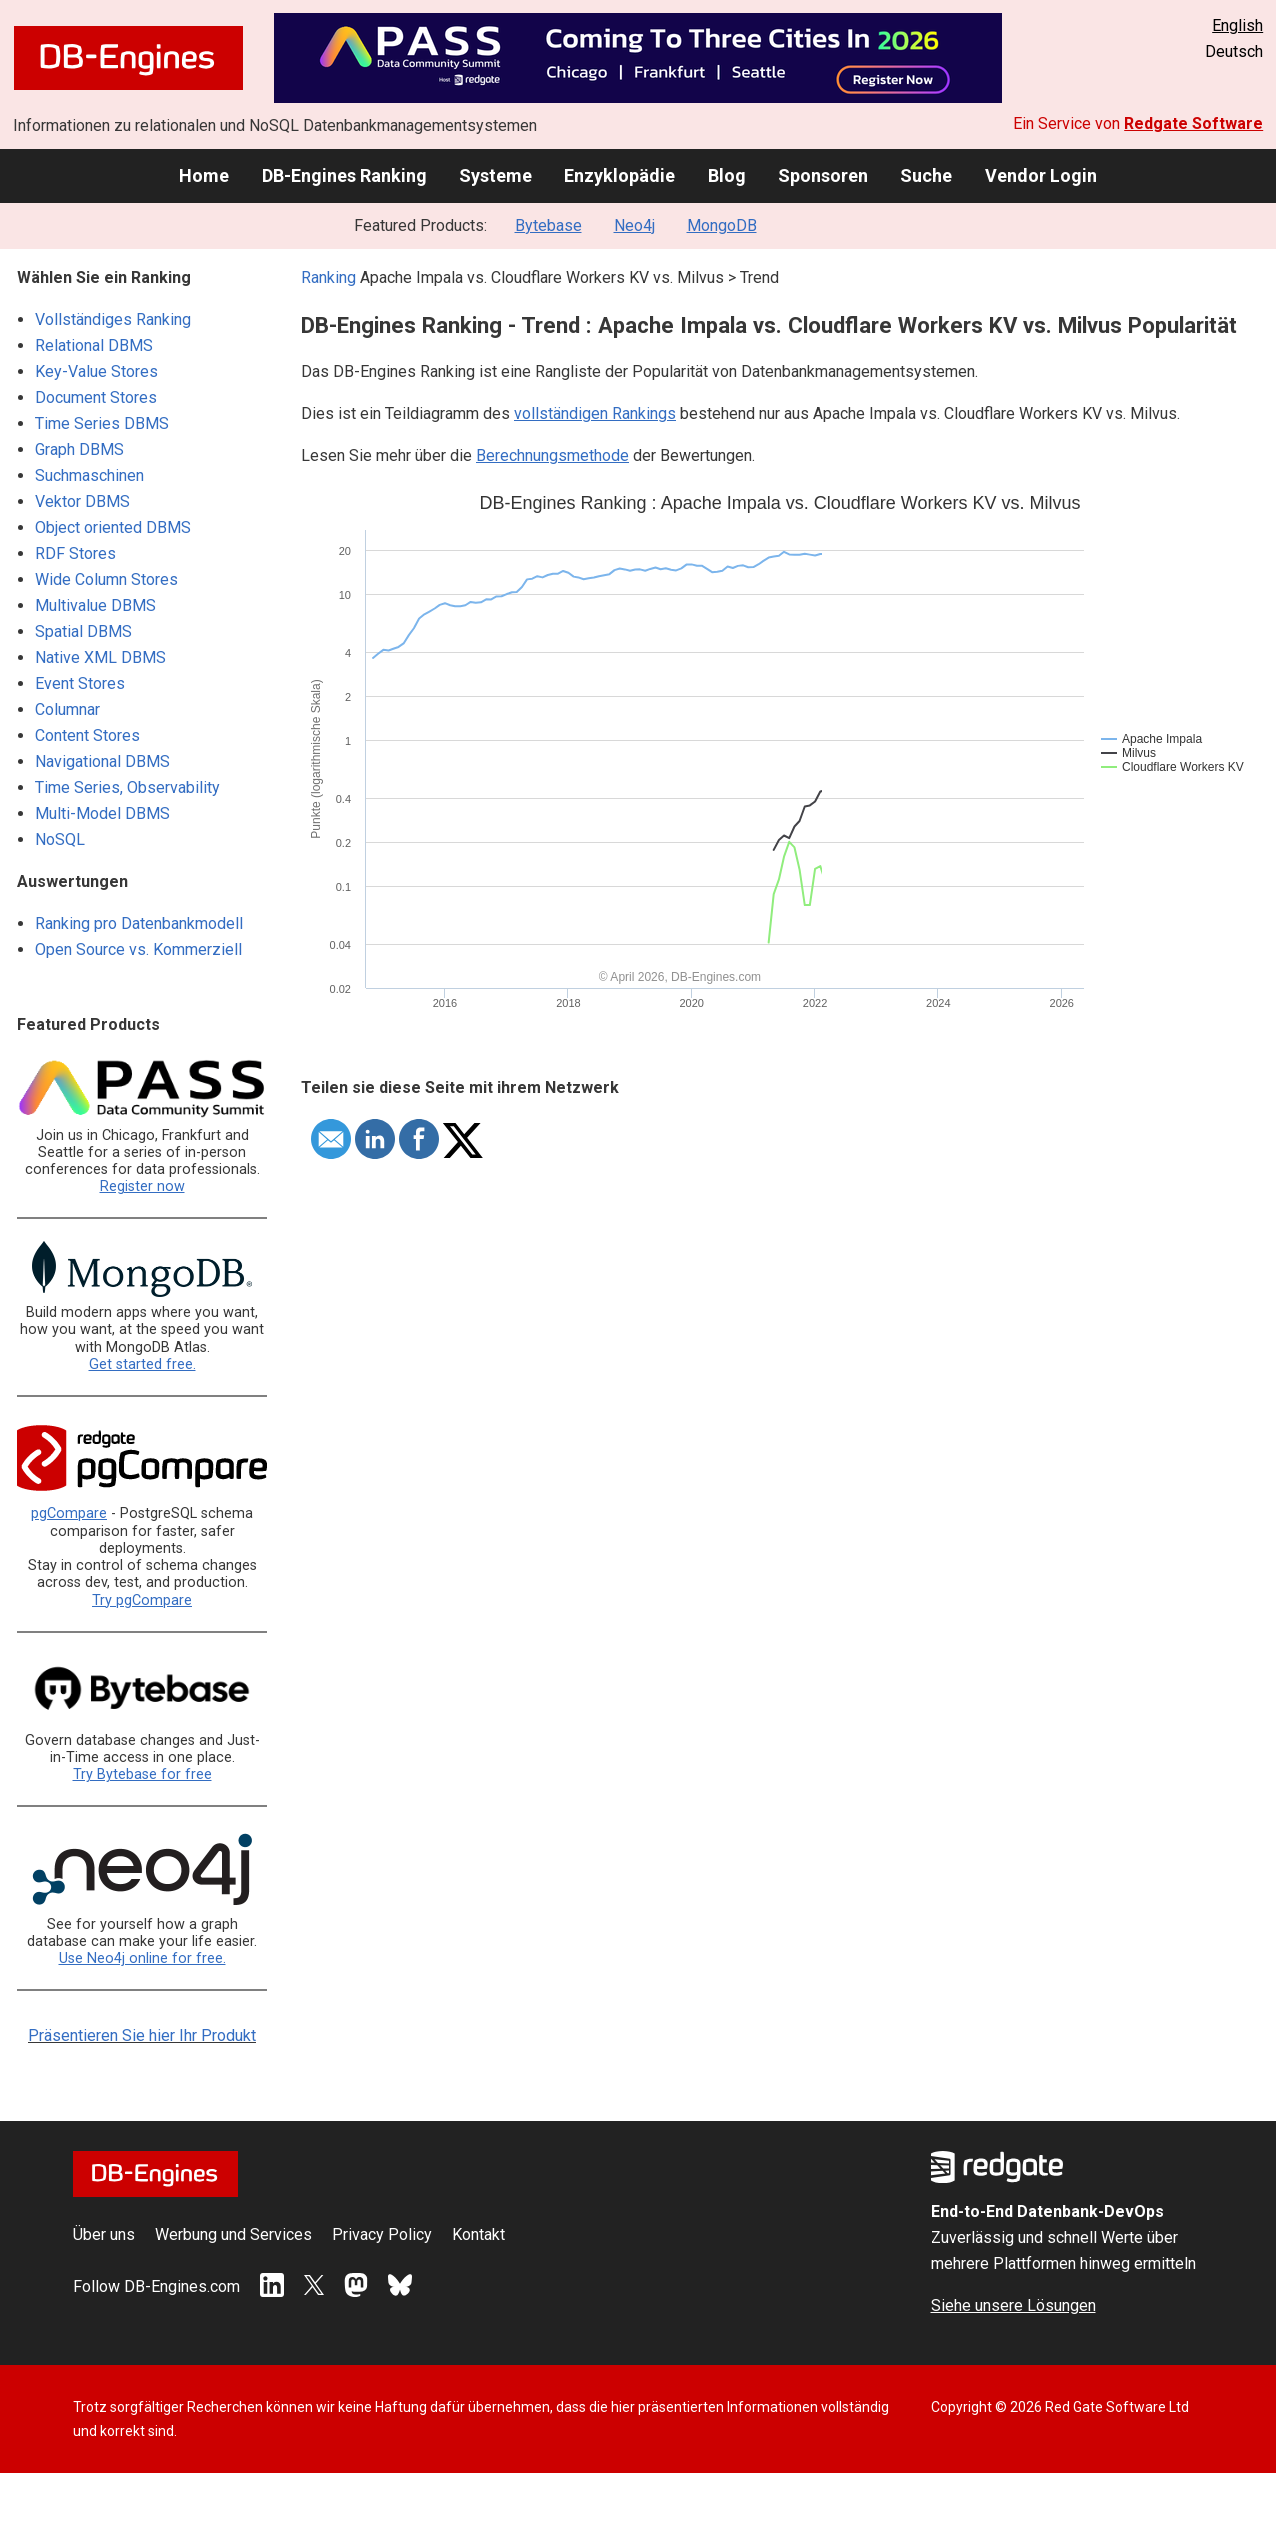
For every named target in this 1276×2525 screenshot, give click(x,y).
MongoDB (722, 225)
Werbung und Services (233, 2234)
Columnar (67, 709)
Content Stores (87, 735)
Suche (926, 175)
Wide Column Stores (106, 579)
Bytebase (548, 225)
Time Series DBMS (102, 423)
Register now (142, 1186)
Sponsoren (823, 175)
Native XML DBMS (100, 657)
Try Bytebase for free (142, 1774)
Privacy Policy (382, 2234)
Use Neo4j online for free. (142, 1958)
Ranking (328, 277)
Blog (727, 175)
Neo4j (634, 225)
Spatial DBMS (83, 631)
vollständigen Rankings (595, 413)
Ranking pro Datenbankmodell (139, 923)
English (1237, 25)
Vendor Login (1041, 175)
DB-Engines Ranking (344, 175)
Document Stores (96, 397)
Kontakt (478, 2234)
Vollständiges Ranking (113, 319)
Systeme (495, 175)
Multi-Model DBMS (102, 813)
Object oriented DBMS (113, 527)
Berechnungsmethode (552, 455)
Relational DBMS (94, 345)
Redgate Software (1193, 123)
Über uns (104, 2234)
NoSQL (60, 839)
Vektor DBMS (82, 501)
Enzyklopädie (619, 175)
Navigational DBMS (102, 761)
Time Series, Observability (127, 787)
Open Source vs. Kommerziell (138, 949)
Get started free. (142, 1364)
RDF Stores (75, 553)
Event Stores (80, 683)
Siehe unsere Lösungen (1013, 2305)
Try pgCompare (142, 1600)
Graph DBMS (79, 449)
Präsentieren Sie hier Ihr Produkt (142, 2035)
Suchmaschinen (89, 475)
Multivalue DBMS (95, 605)
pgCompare (69, 1513)
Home (204, 175)
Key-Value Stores (96, 371)
